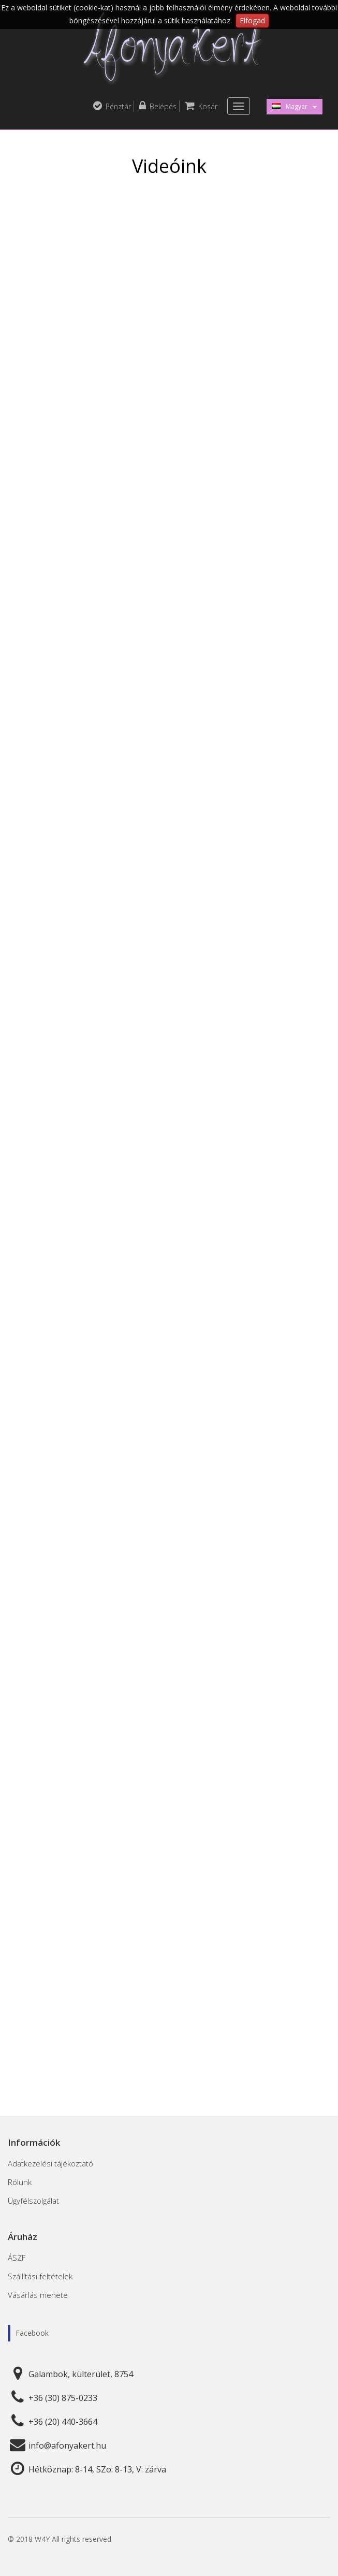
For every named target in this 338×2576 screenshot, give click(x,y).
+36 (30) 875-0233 (62, 2398)
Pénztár (112, 105)
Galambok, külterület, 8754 (80, 2374)
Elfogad (252, 20)
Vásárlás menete (38, 2295)
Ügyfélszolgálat (33, 2200)
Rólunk (20, 2182)
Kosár (201, 105)
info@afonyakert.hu (67, 2445)
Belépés (158, 105)
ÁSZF (16, 2257)
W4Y (42, 2539)
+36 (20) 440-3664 (62, 2421)
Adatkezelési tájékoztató (50, 2163)
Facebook (32, 2333)
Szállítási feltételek (40, 2276)
